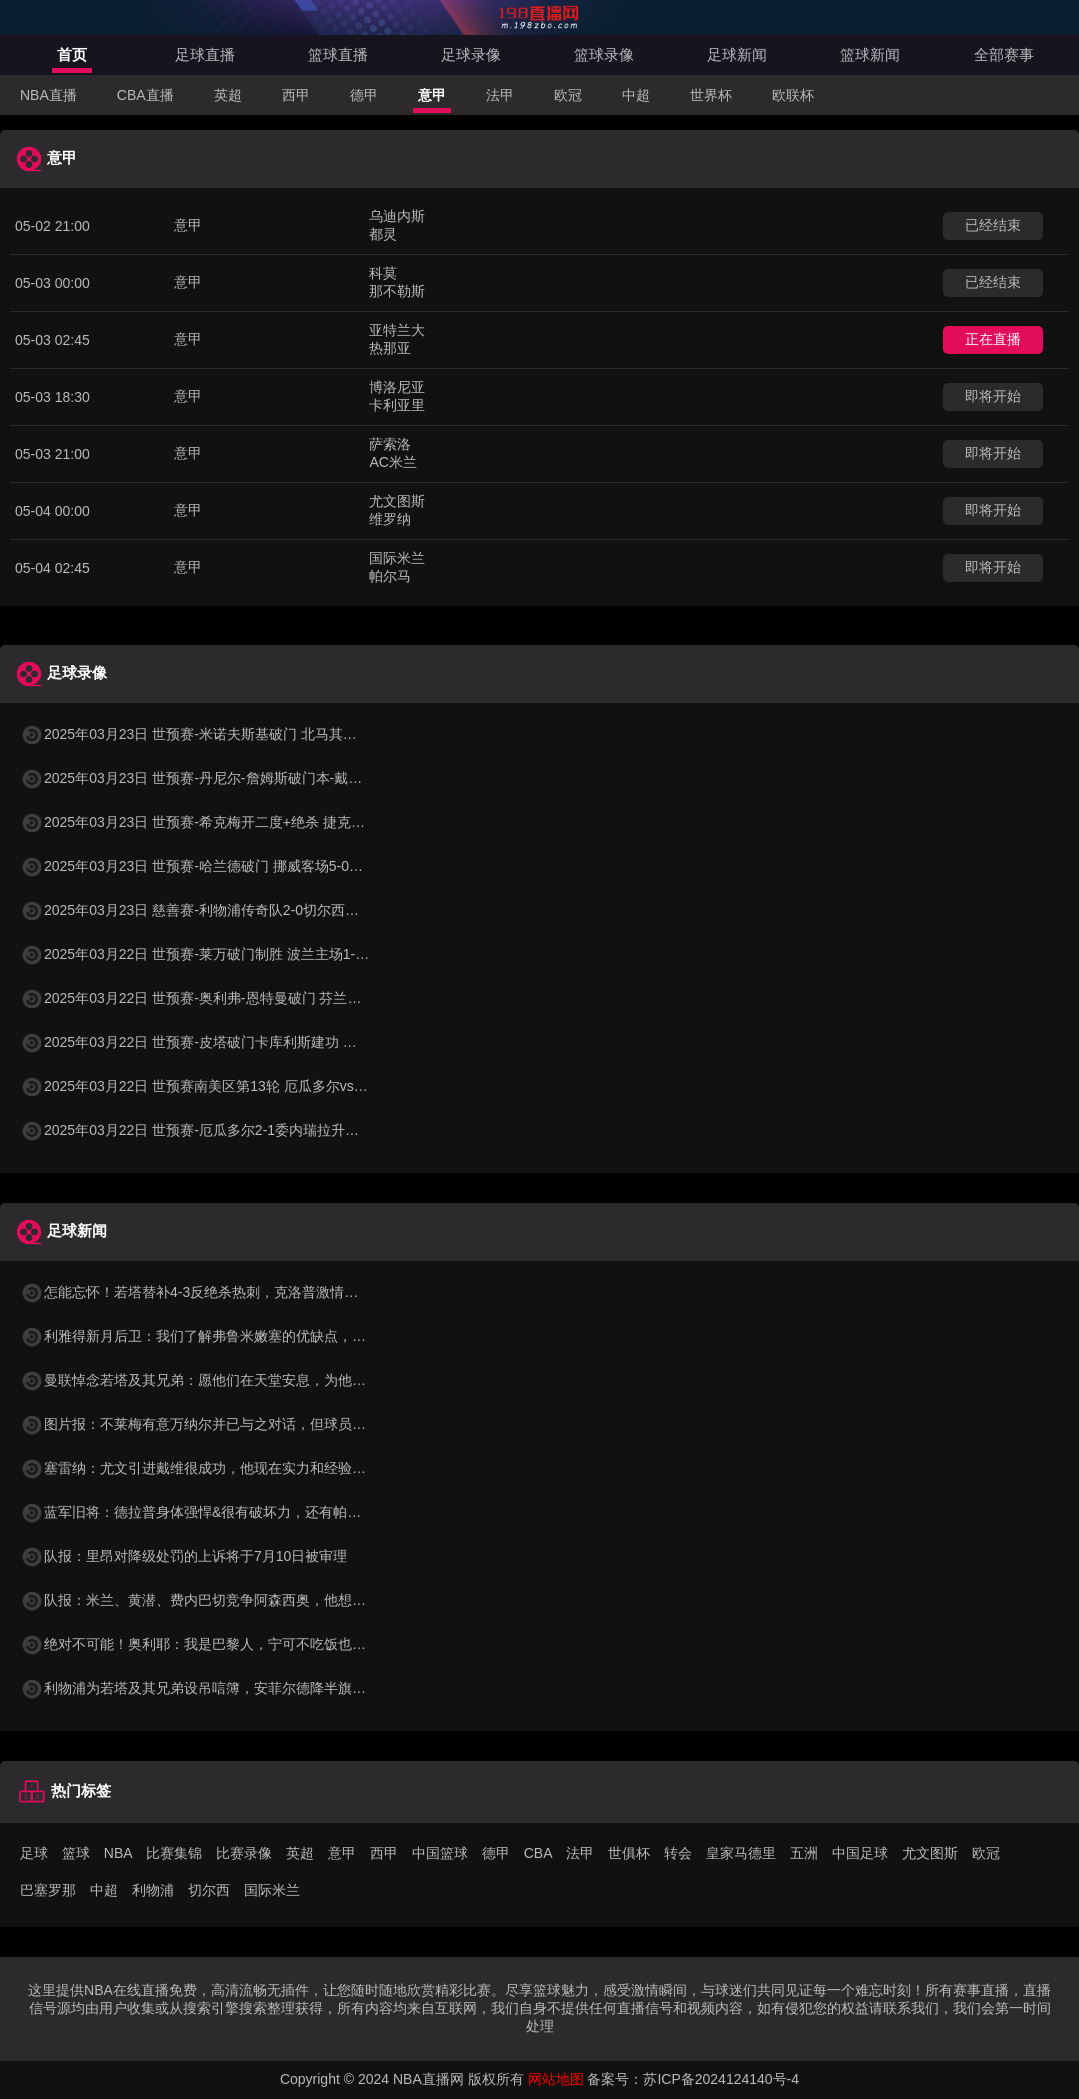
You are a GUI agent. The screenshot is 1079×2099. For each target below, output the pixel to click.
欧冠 (568, 95)
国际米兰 (272, 1890)
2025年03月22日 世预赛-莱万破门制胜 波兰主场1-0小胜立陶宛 (226, 954)
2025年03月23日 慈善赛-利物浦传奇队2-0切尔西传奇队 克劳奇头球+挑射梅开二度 (286, 910)
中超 (636, 95)
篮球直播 (338, 54)
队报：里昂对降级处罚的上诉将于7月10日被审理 (183, 1556)
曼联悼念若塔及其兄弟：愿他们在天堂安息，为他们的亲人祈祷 (228, 1380)
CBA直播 (145, 95)
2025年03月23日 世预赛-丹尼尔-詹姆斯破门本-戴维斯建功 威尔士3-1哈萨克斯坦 (280, 778)
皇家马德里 (741, 1853)
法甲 (500, 95)
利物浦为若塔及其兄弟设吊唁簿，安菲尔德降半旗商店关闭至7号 (232, 1688)
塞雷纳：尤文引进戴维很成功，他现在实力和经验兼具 (200, 1468)
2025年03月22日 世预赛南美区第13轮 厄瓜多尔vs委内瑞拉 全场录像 (245, 1086)
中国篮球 (440, 1853)
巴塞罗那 (48, 1890)
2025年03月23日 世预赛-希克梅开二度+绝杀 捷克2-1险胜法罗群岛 (237, 822)
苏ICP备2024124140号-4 (721, 2079)
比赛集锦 (174, 1853)
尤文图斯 (930, 1853)
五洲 (804, 1853)
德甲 (364, 95)
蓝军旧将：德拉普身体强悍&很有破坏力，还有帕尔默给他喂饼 (225, 1512)
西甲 (296, 95)
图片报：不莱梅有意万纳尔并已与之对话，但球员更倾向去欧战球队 (242, 1424)
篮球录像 (604, 54)
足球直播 (205, 54)
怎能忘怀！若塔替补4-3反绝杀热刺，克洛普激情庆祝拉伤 (210, 1292)
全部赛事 (1004, 54)
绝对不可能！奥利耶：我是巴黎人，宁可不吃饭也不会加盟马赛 (228, 1644)
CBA (538, 1853)
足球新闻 (737, 54)
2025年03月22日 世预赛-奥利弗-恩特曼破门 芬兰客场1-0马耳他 (229, 998)
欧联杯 (793, 95)
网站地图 (556, 2079)
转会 (678, 1853)
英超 (228, 95)
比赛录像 (244, 1853)
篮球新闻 (870, 54)
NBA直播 (48, 95)
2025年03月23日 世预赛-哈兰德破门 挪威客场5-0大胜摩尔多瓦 (226, 866)
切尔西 (209, 1890)
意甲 (432, 95)
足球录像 (471, 54)
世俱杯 (629, 1853)
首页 (72, 54)
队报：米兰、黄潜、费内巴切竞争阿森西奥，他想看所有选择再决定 (242, 1600)
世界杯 (711, 95)
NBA (118, 1853)
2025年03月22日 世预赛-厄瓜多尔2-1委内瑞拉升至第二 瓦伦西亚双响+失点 (265, 1130)
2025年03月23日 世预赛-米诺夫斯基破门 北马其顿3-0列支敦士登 (233, 734)
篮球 (76, 1853)
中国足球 (860, 1853)
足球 (34, 1853)
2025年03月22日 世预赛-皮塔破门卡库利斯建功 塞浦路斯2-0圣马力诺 (247, 1042)
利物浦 (153, 1890)
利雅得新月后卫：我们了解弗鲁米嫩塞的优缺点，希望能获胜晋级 (235, 1336)
